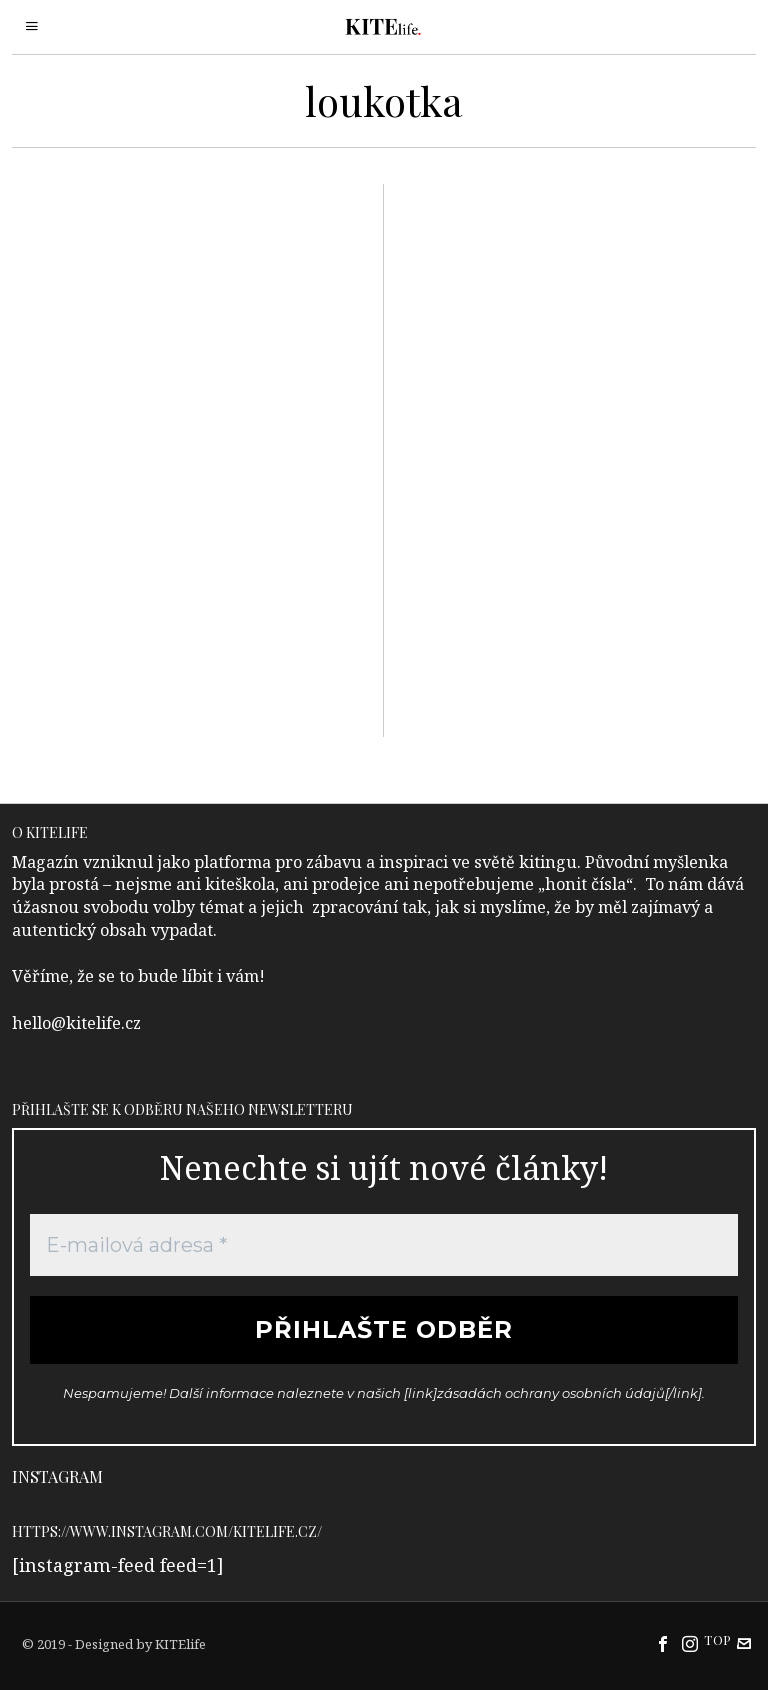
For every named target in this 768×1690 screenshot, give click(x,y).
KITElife (180, 1644)
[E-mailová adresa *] (384, 1245)
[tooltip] (663, 1644)
